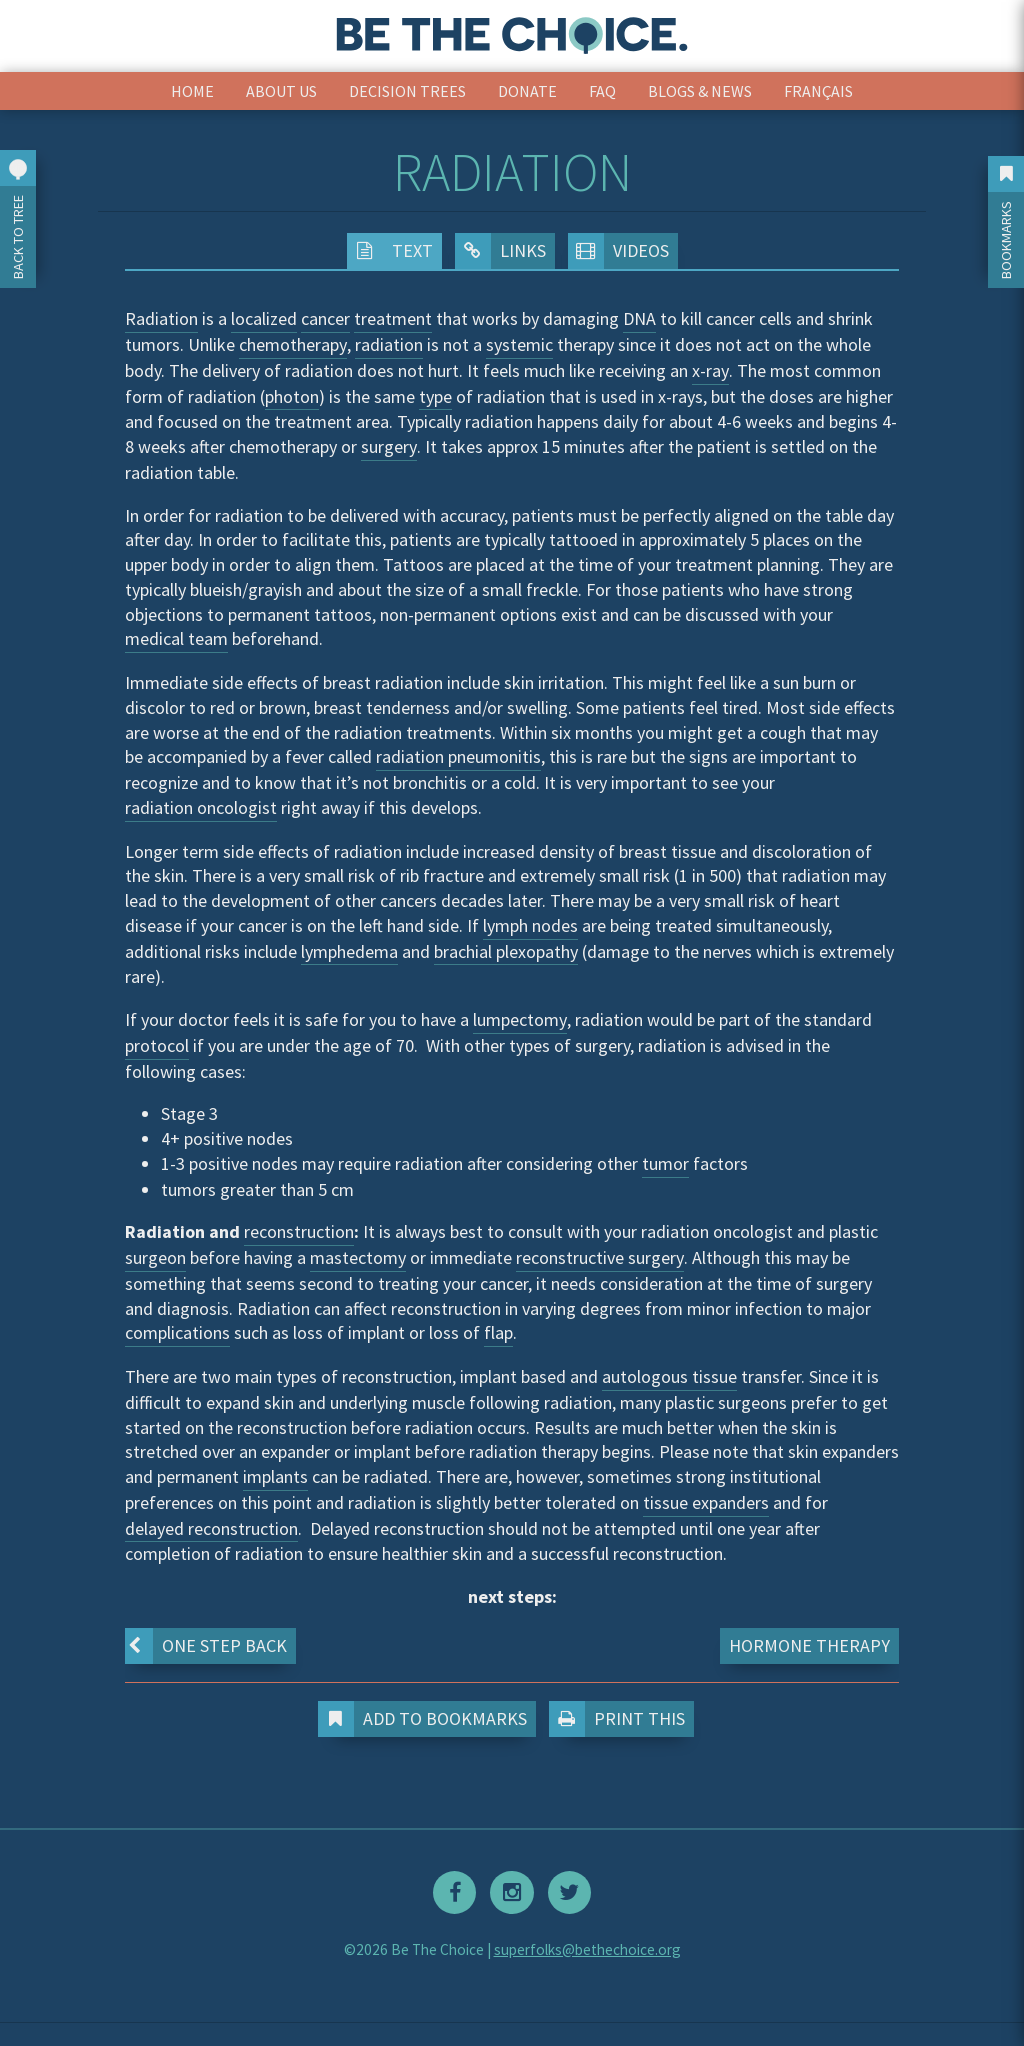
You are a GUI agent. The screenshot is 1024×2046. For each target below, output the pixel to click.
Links (500, 251)
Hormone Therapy (809, 1645)
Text (390, 251)
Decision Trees (407, 91)
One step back (205, 1646)
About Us (281, 91)
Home (192, 91)
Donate (527, 91)
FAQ (602, 91)
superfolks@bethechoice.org (587, 1948)
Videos (618, 251)
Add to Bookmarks (427, 1719)
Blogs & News (700, 91)
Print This (621, 1719)
